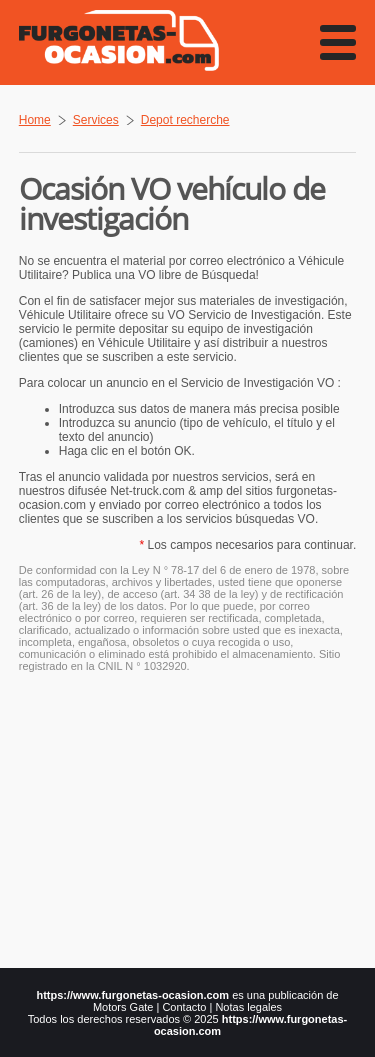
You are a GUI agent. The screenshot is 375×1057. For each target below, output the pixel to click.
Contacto (184, 1007)
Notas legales (248, 1007)
